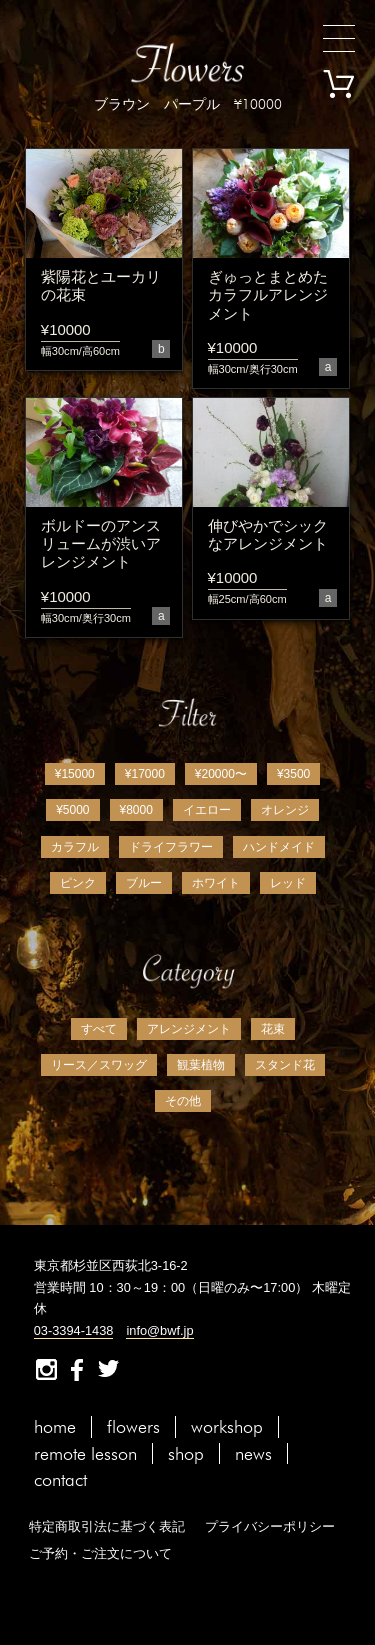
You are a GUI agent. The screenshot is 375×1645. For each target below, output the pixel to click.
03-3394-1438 (74, 1330)
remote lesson (85, 1453)
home (55, 1426)
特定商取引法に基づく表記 (107, 1526)
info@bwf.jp (159, 1330)
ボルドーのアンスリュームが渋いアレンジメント (101, 544)
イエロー (207, 810)
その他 (183, 1101)
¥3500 (293, 774)
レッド (288, 883)
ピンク (78, 883)
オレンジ (285, 810)
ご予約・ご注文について (100, 1553)
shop (186, 1453)
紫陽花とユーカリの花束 (101, 285)
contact (60, 1479)
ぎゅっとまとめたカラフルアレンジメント (268, 295)
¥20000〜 (221, 774)
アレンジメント (189, 1029)
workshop (227, 1426)
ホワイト (216, 883)
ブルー (144, 883)
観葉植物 (201, 1065)
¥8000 (136, 810)
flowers (133, 1426)
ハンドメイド (279, 847)
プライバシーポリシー (270, 1526)
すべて (99, 1029)
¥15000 (75, 774)
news (253, 1453)
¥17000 (145, 774)
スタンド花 (285, 1065)
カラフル (75, 847)
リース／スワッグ (99, 1065)
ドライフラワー (171, 847)
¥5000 (72, 810)
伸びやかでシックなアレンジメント (268, 534)
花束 (273, 1029)
